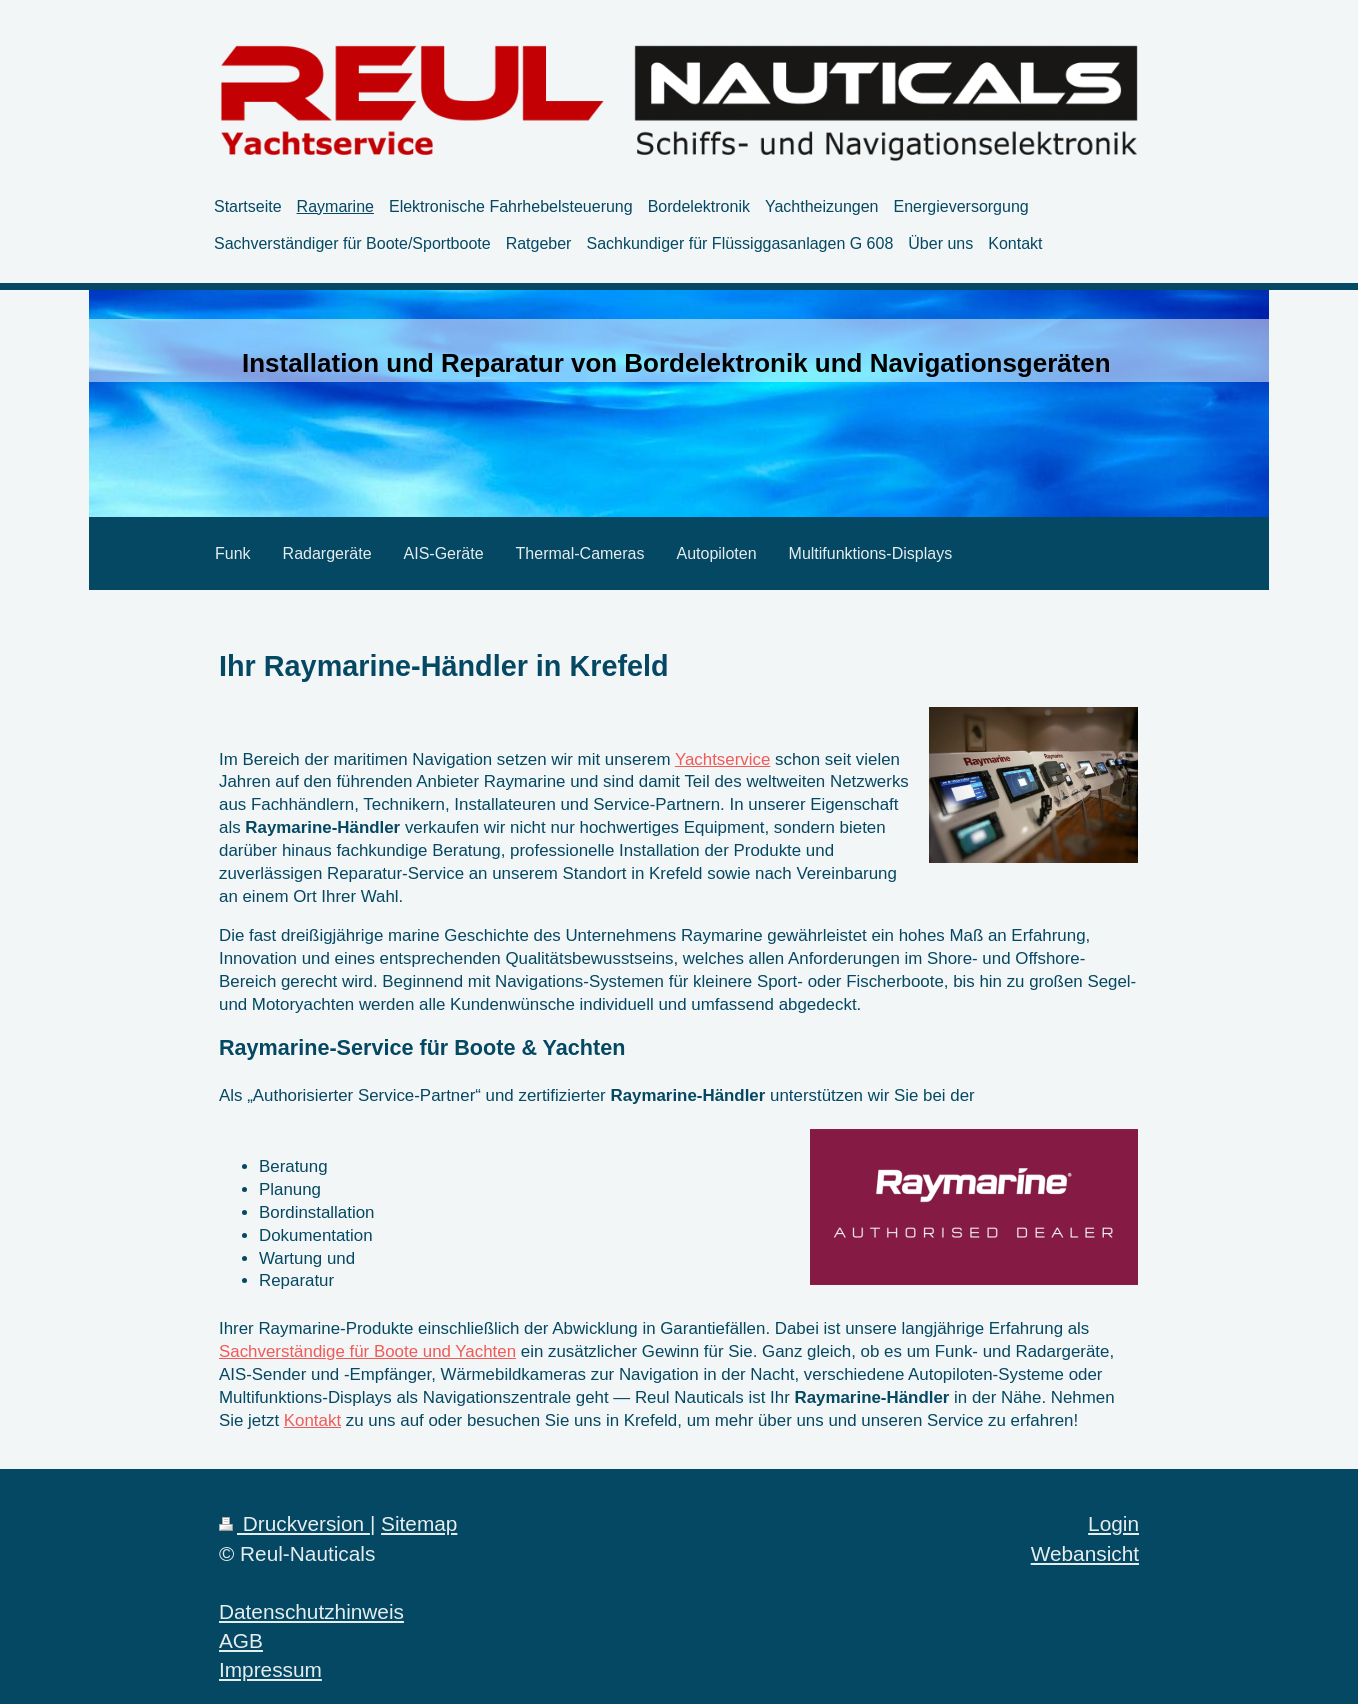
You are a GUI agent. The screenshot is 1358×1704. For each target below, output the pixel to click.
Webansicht (1085, 1553)
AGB (241, 1640)
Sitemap (419, 1523)
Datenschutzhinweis (311, 1611)
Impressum (270, 1669)
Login (1113, 1523)
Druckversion (294, 1523)
